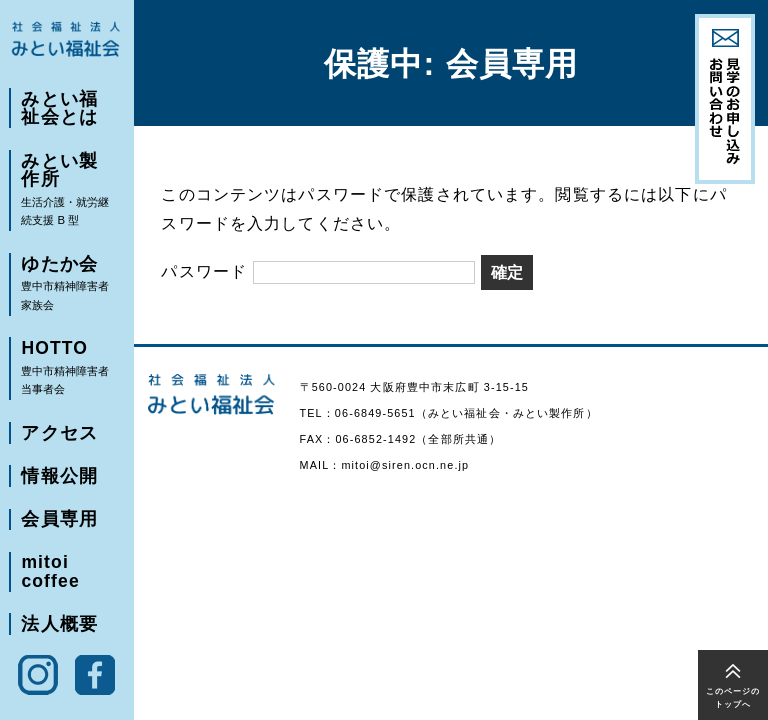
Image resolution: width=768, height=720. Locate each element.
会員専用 (58, 528)
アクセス (58, 440)
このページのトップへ (733, 698)
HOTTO (68, 375)
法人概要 (58, 635)
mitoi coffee (50, 581)
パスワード (318, 271)
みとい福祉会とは (68, 108)
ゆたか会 (68, 288)
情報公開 (58, 484)
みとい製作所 (68, 192)
